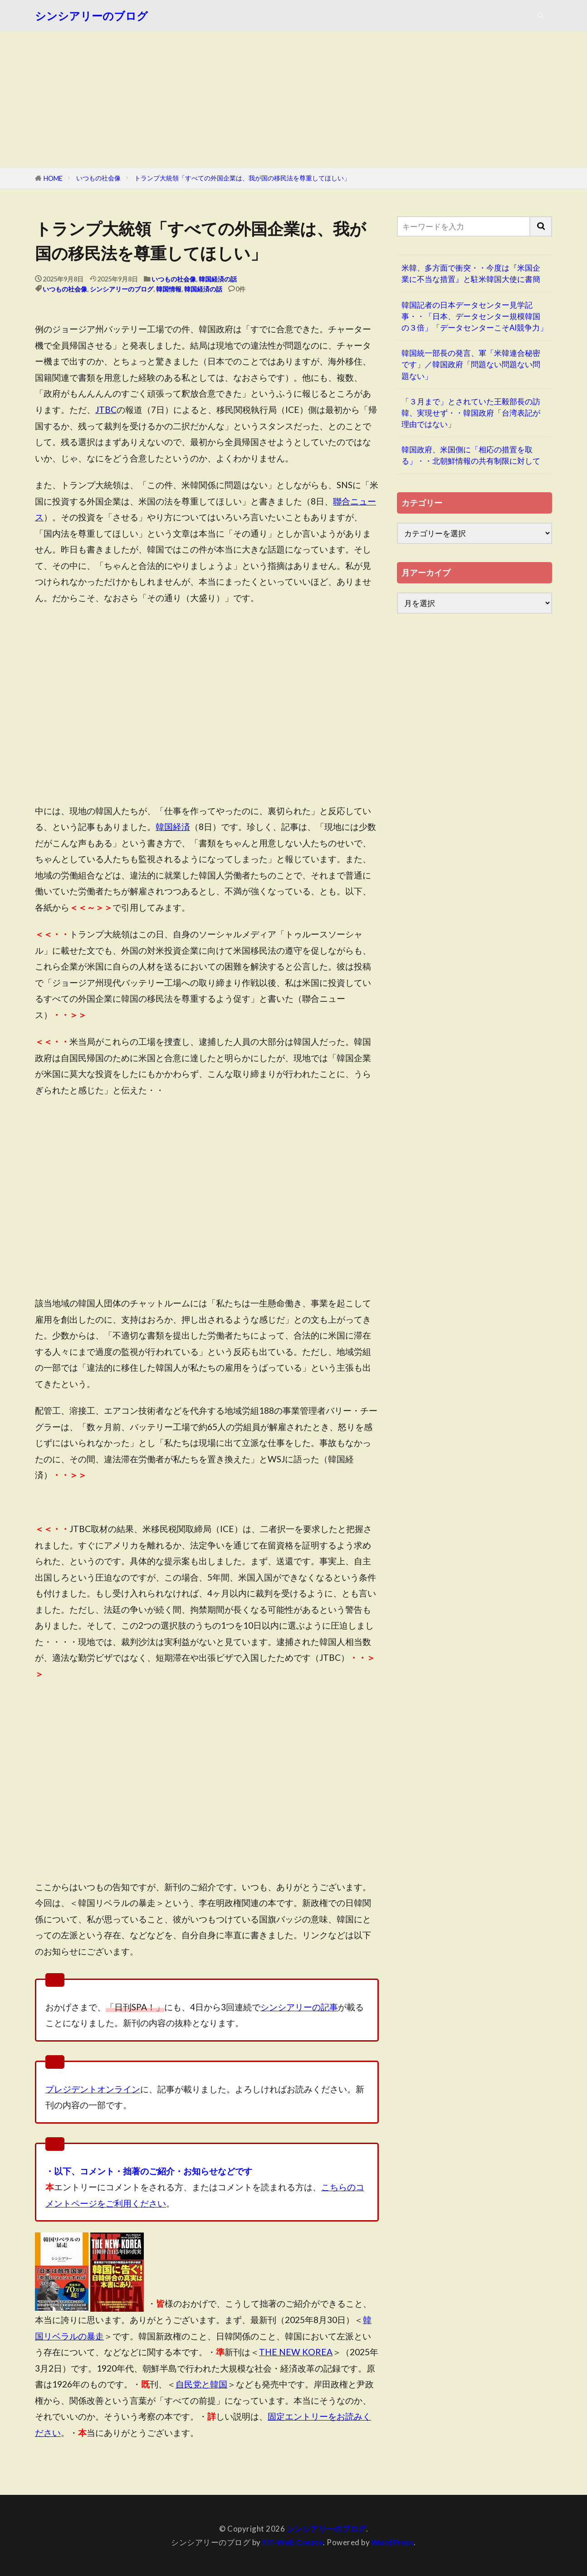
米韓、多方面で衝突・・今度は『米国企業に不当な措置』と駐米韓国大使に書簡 (470, 273)
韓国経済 (173, 826)
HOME (53, 178)
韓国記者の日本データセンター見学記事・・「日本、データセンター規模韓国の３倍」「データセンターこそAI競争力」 (474, 316)
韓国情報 (168, 289)
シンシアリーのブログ (91, 15)
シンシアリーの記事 (299, 2007)
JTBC (106, 409)
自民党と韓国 (201, 2384)
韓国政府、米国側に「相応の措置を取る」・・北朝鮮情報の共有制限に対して (470, 455)
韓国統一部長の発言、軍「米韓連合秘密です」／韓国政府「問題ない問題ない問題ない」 (470, 364)
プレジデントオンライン (92, 2089)
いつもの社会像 (98, 178)
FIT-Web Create (292, 2542)
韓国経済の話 (218, 279)
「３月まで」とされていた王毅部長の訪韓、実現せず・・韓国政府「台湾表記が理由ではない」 (470, 413)
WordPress (393, 2542)
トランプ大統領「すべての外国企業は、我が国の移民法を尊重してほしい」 (242, 178)
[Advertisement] (293, 99)
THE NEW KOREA (296, 2352)
